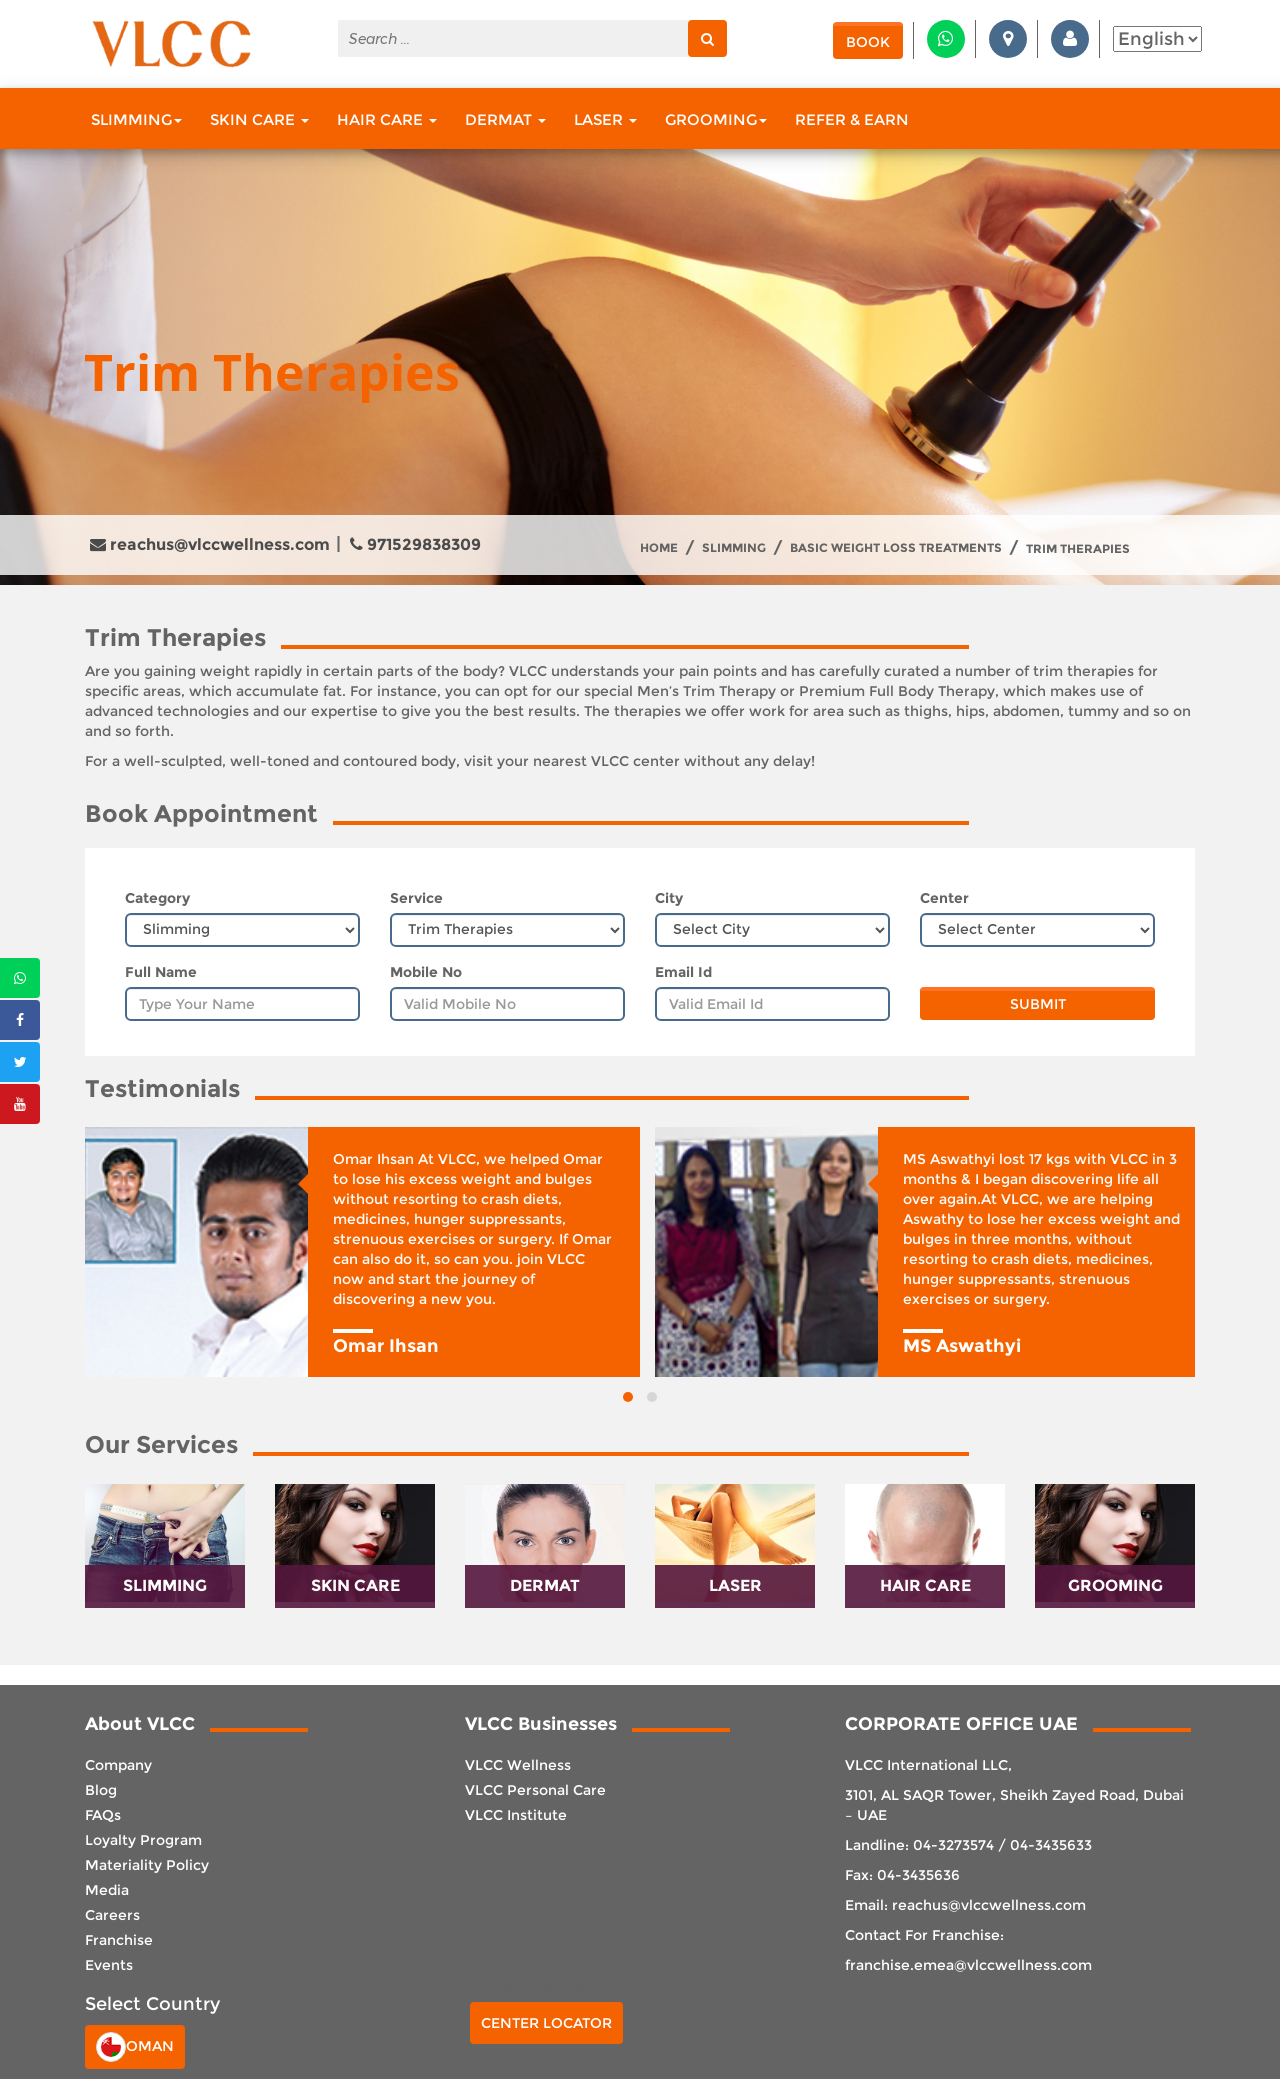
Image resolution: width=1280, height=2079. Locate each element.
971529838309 (415, 544)
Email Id (683, 972)
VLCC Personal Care (535, 1790)
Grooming (716, 119)
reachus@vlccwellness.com (210, 544)
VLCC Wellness (518, 1765)
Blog (101, 1790)
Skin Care (259, 119)
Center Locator (546, 2023)
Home (659, 548)
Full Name (161, 972)
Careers (112, 1915)
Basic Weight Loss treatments (896, 548)
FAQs (103, 1815)
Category (157, 898)
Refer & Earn (852, 119)
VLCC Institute (516, 1815)
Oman (135, 2047)
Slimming (136, 119)
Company (118, 1765)
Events (109, 1965)
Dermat (505, 119)
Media (107, 1890)
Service (416, 898)
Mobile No (426, 972)
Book (868, 42)
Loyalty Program (143, 1840)
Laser (605, 119)
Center (944, 898)
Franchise (119, 1940)
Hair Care (387, 119)
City (669, 898)
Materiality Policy (147, 1865)
